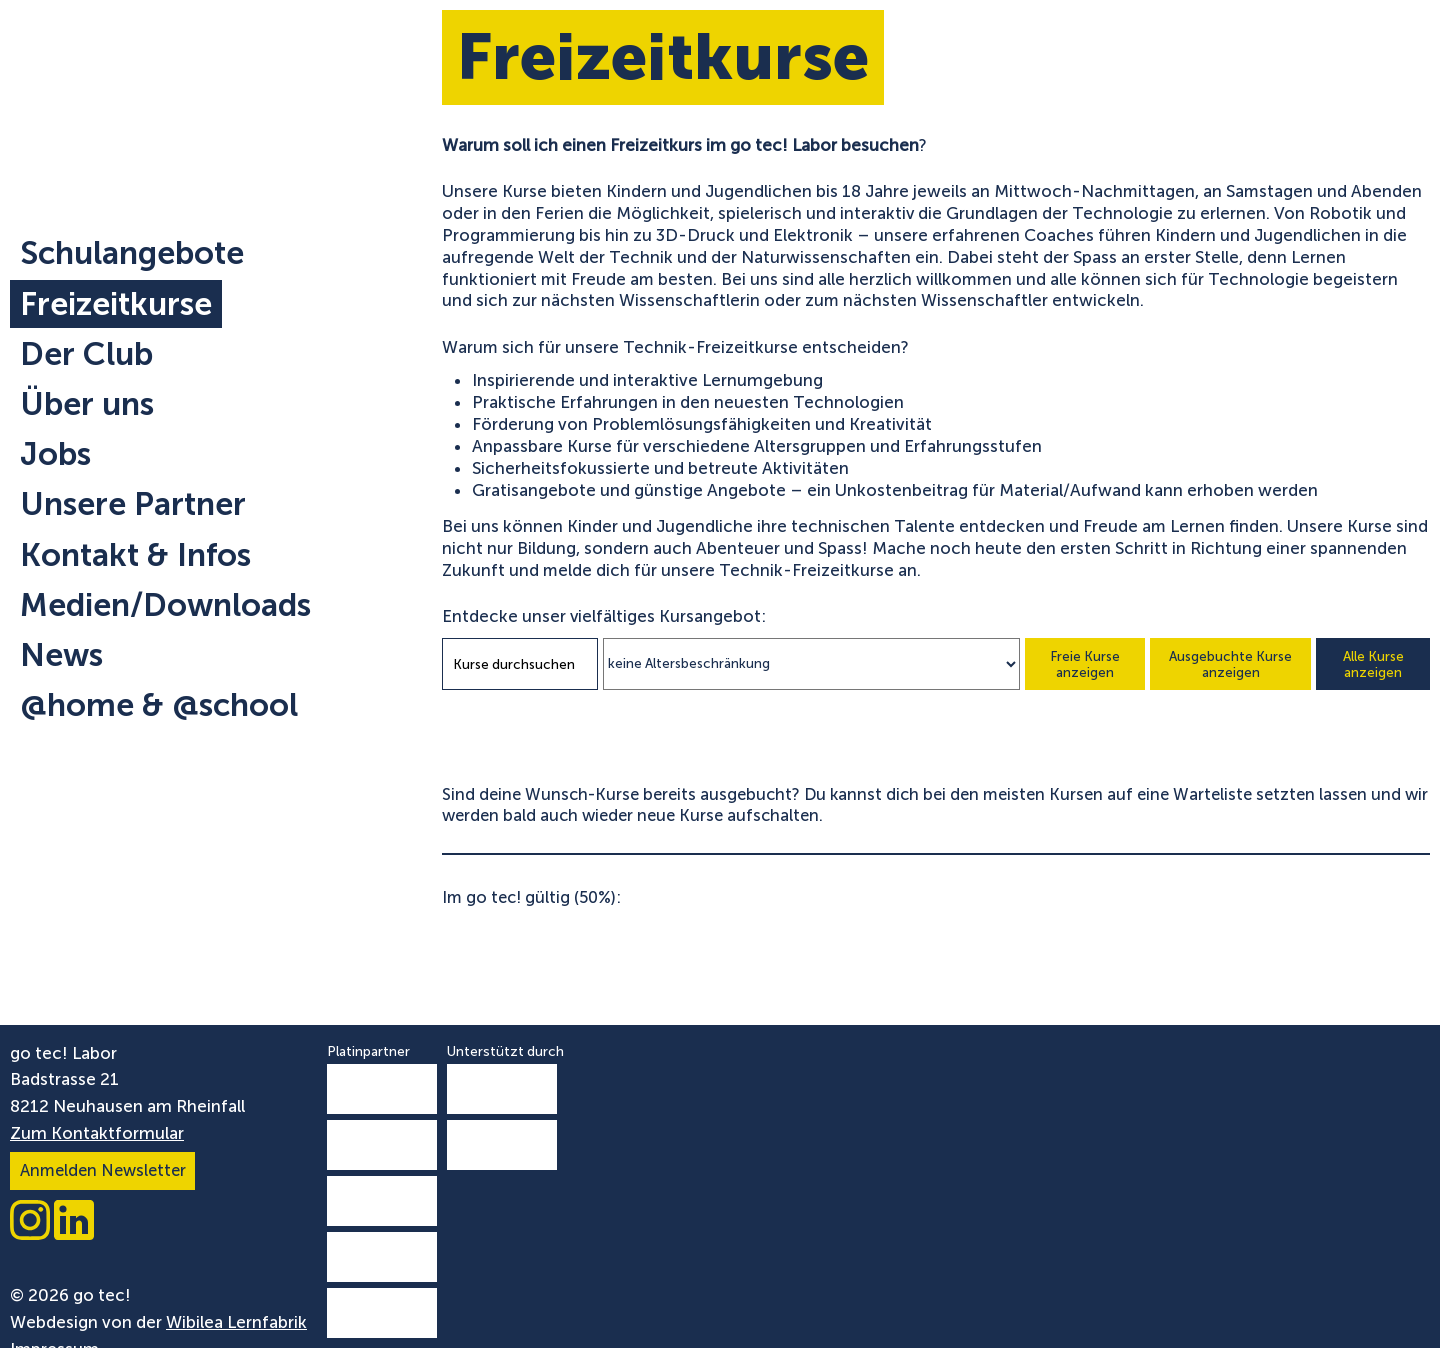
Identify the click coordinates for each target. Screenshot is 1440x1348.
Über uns (87, 404)
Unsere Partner (133, 504)
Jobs (55, 454)
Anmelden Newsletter (103, 1170)
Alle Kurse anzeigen (1373, 664)
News (61, 655)
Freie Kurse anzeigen (1085, 664)
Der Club (86, 354)
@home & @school (159, 705)
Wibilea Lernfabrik (236, 1322)
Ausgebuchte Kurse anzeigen (1230, 664)
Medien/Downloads (165, 605)
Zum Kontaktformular (97, 1133)
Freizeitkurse (116, 304)
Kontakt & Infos (135, 555)
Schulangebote (132, 253)
